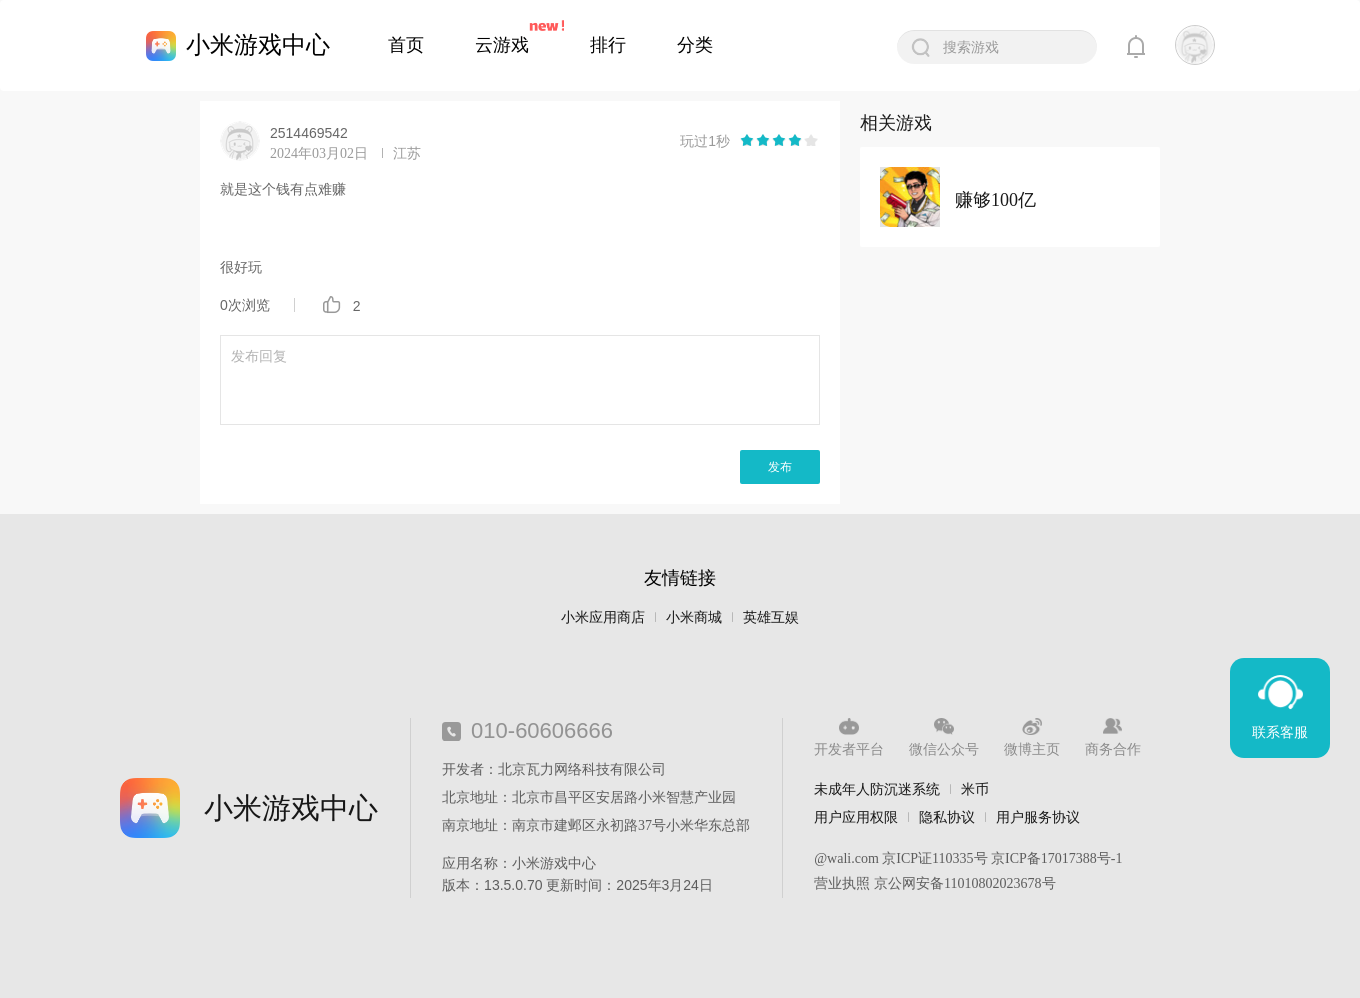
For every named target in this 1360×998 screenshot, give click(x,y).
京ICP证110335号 (934, 858)
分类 (695, 45)
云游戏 (502, 45)
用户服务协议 (1038, 817)
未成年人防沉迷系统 (877, 789)
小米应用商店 (603, 617)
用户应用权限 (856, 817)
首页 (406, 45)
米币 (975, 789)
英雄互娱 (771, 617)
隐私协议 (947, 817)
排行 (608, 45)
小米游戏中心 (258, 44)
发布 (780, 467)
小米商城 (694, 617)
